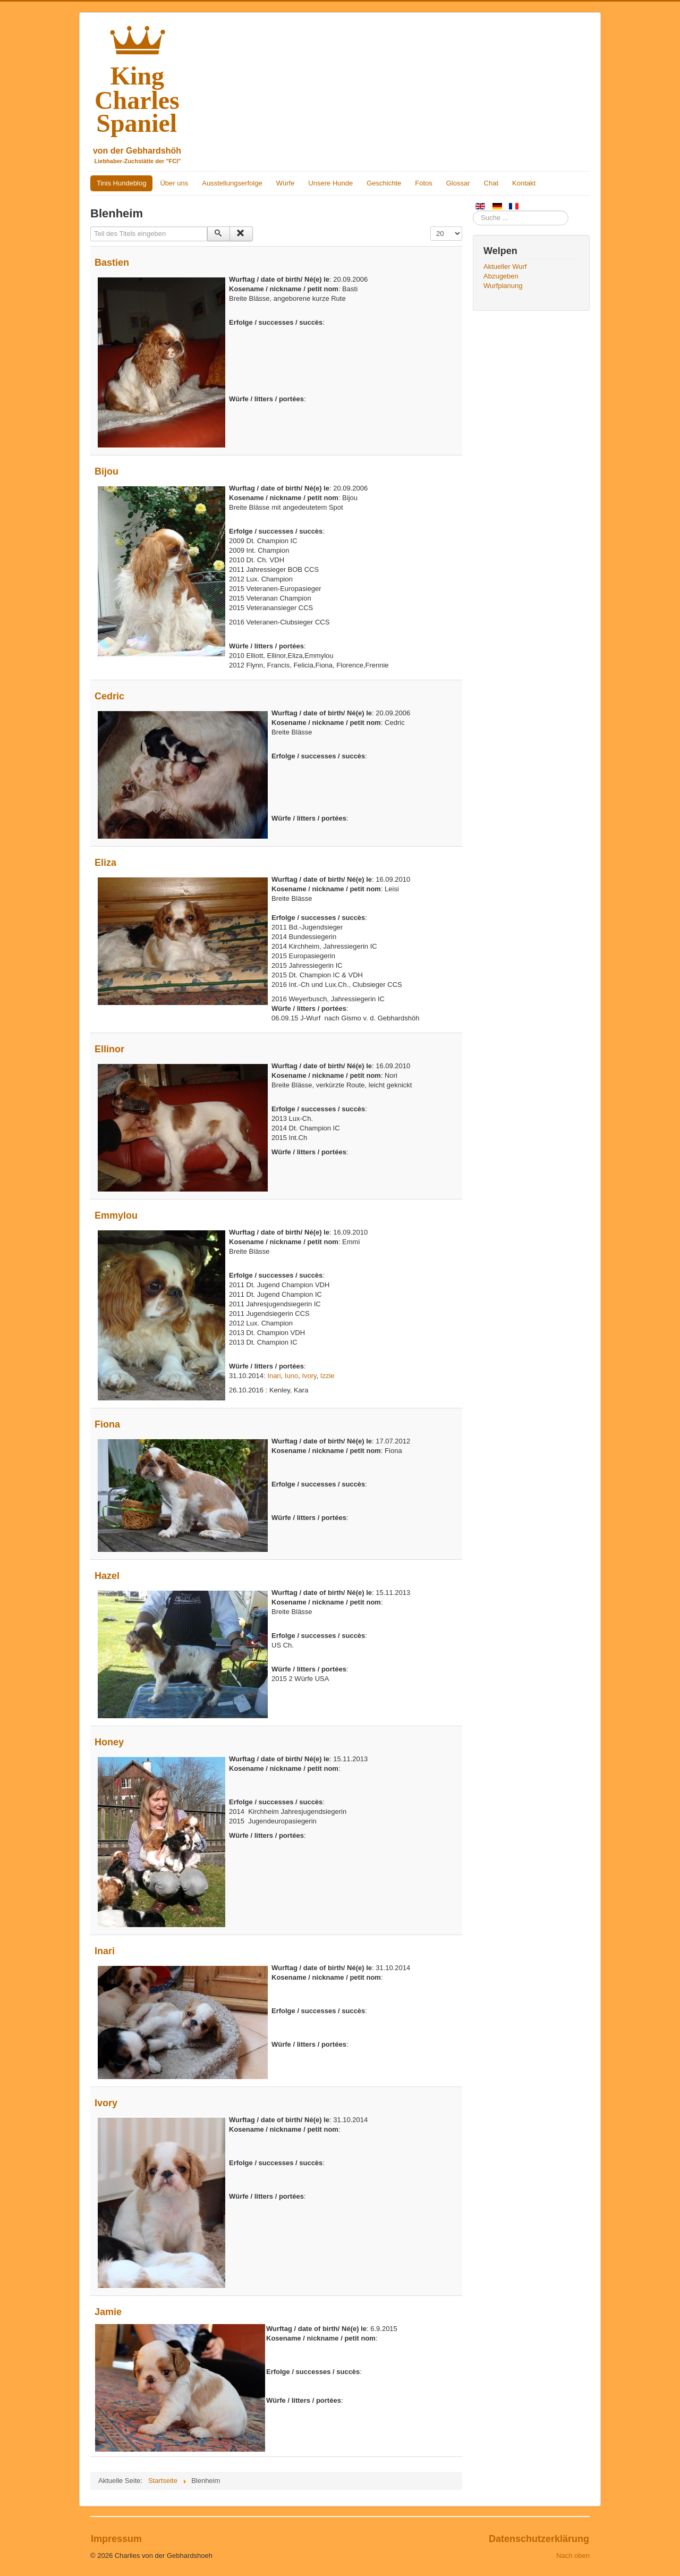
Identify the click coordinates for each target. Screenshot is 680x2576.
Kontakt (524, 183)
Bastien (112, 262)
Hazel (107, 1575)
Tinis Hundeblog (121, 183)
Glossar (458, 183)
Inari (273, 1376)
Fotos (423, 183)
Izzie (327, 1376)
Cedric (109, 696)
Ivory (309, 1376)
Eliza (105, 862)
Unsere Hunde (330, 183)
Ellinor (109, 1049)
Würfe (285, 183)
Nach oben (573, 2556)
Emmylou (116, 1215)
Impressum (116, 2538)
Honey (109, 1742)
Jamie (108, 2312)
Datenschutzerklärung (539, 2538)
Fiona (107, 1424)
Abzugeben (500, 276)
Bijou (106, 471)
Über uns (174, 183)
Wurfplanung (502, 286)
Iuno (291, 1376)
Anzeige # (430, 226)
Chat (491, 183)
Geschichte (384, 183)
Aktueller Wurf (504, 267)
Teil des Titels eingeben (90, 226)
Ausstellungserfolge (232, 183)
